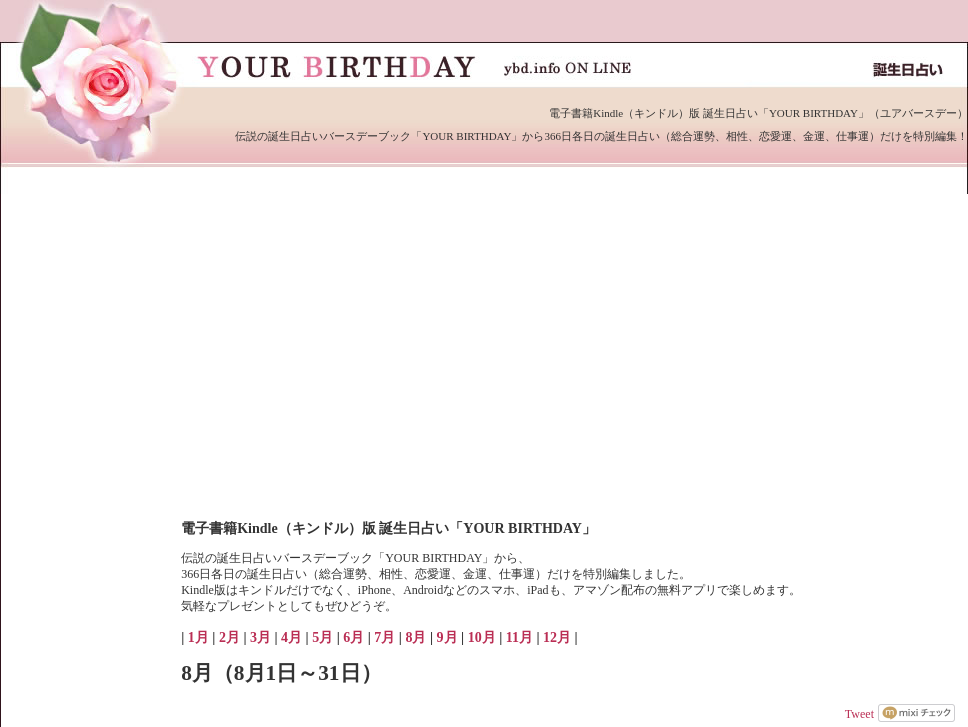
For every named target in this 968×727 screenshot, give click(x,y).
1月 (198, 637)
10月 (482, 637)
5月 (322, 637)
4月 (291, 637)
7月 (384, 637)
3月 (260, 637)
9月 (447, 637)
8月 (415, 637)
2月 (229, 637)
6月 (353, 637)
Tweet (859, 714)
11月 (519, 637)
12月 (557, 637)
